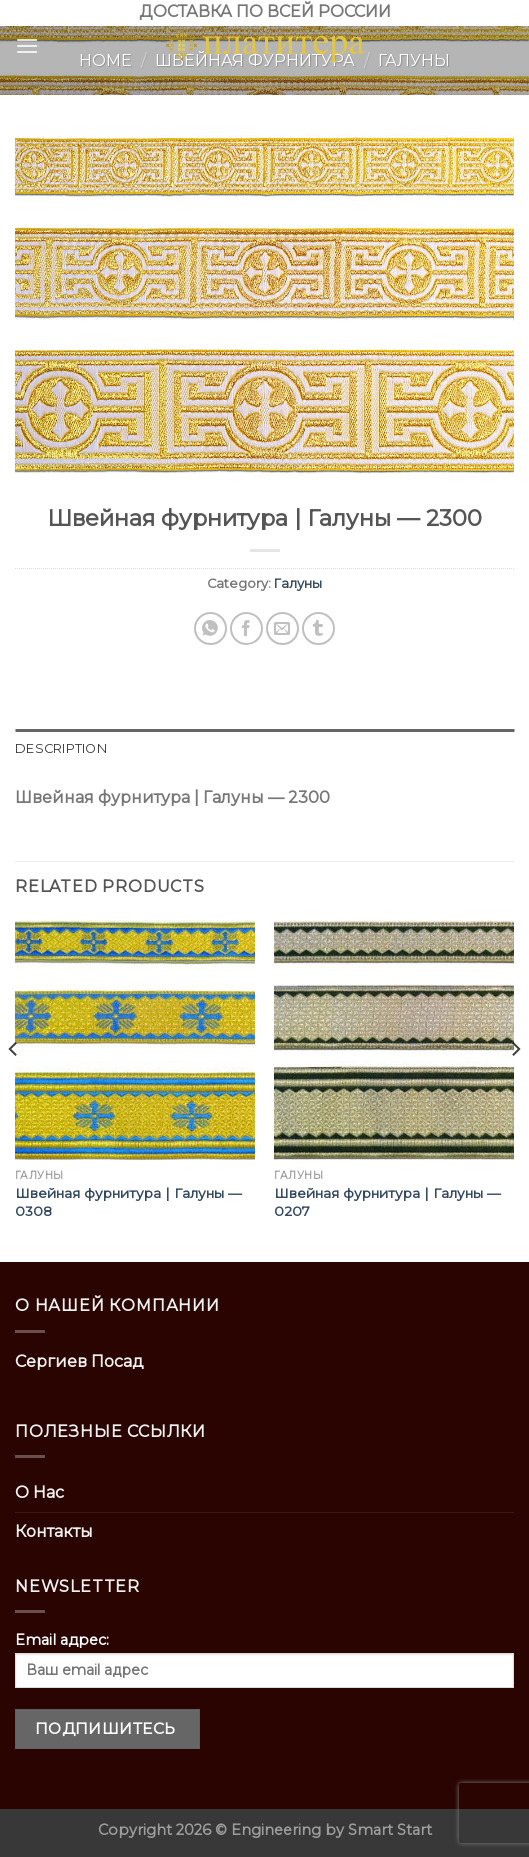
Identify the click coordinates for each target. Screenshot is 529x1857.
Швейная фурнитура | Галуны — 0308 (128, 1202)
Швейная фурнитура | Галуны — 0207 (387, 1202)
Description (61, 748)
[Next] (515, 1089)
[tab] (264, 749)
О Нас (39, 1492)
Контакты (54, 1531)
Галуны (298, 583)
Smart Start (390, 1830)
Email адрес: (264, 1659)
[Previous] (14, 1089)
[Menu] (27, 45)
